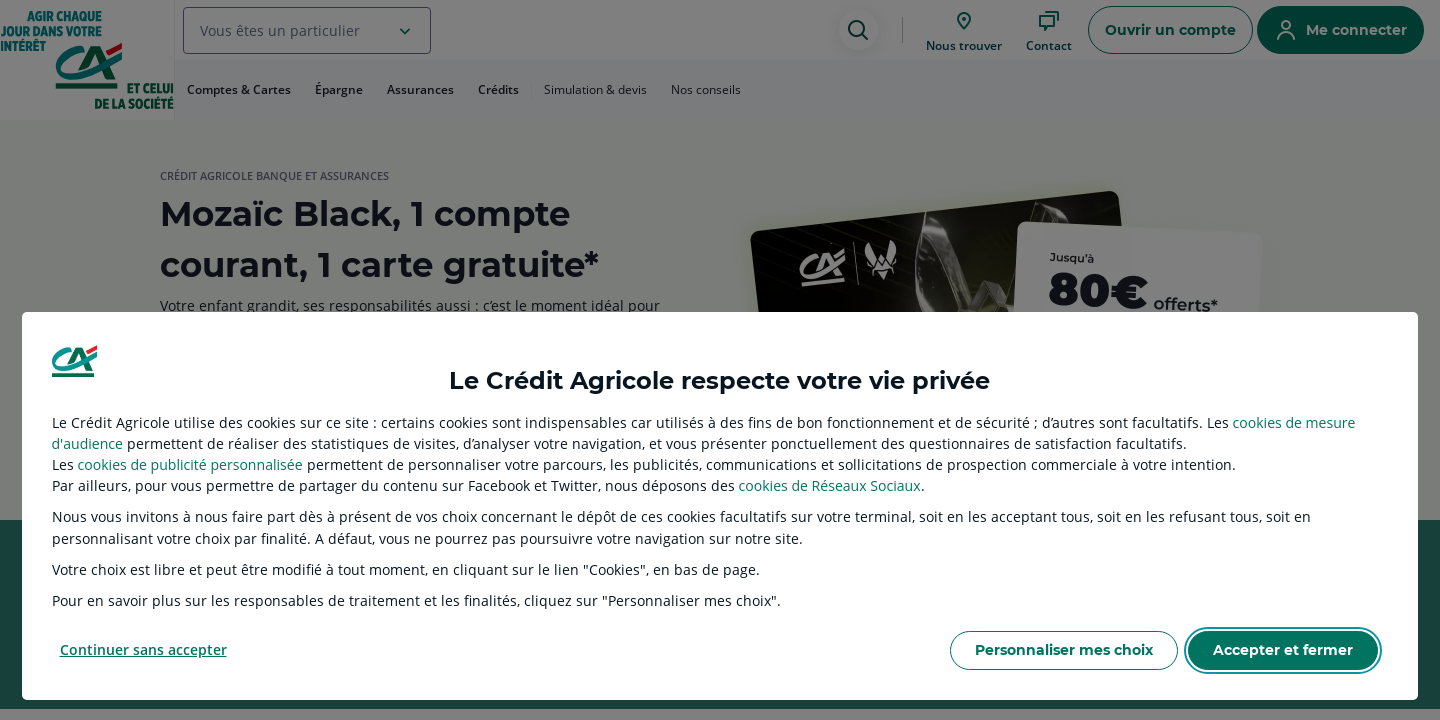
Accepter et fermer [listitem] (1283, 650)
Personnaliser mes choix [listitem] (1064, 650)
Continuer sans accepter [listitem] (143, 649)
